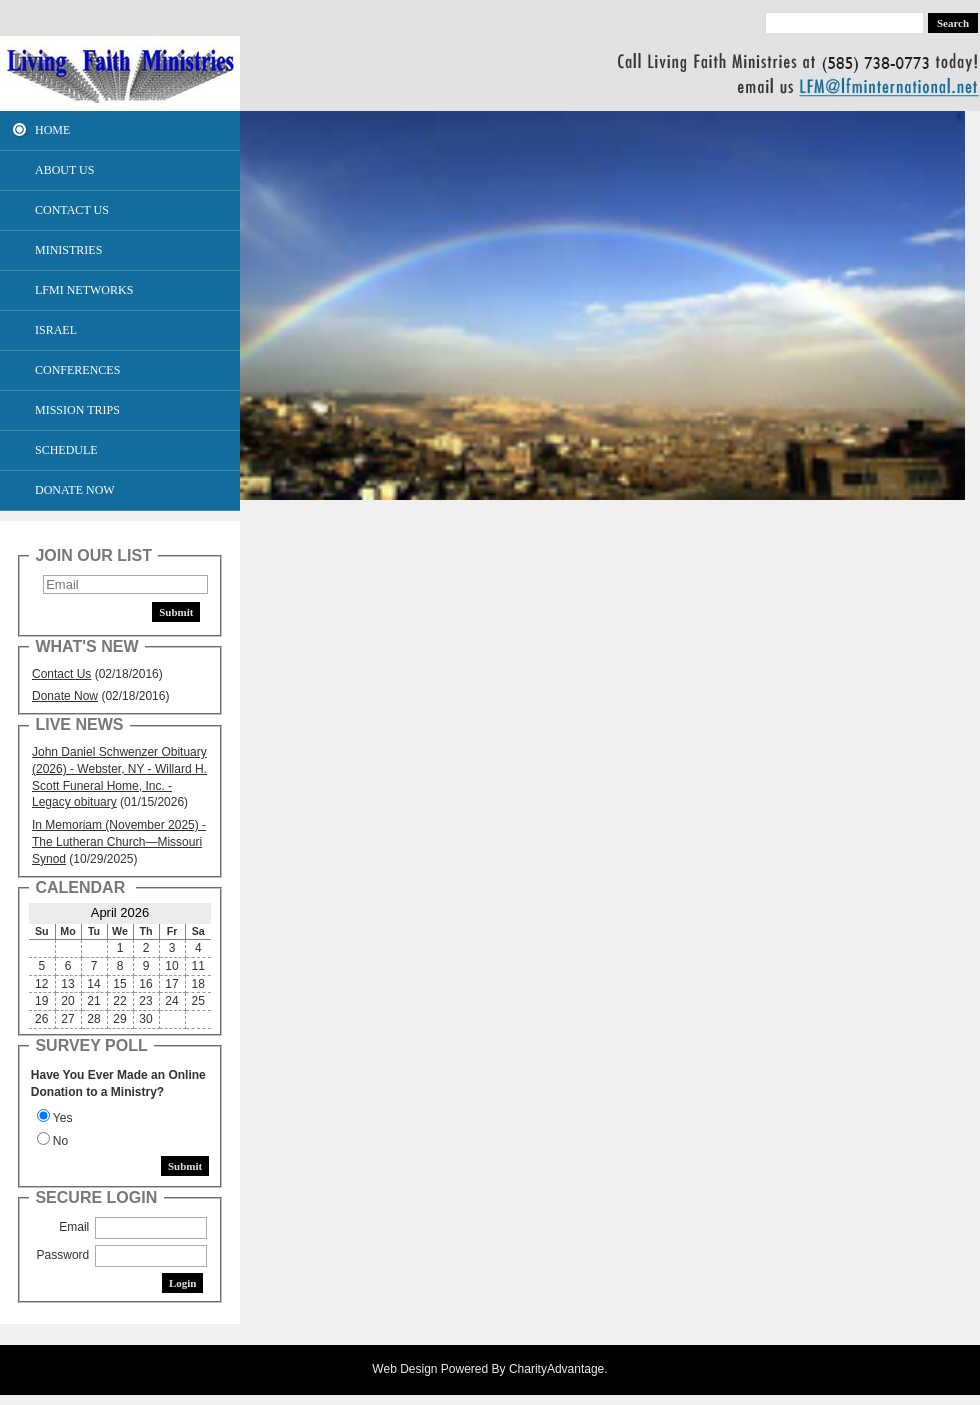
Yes (63, 1118)
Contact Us (61, 674)
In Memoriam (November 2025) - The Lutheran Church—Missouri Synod (119, 842)
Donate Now (65, 696)
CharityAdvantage (556, 1369)
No (60, 1141)
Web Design (404, 1369)
